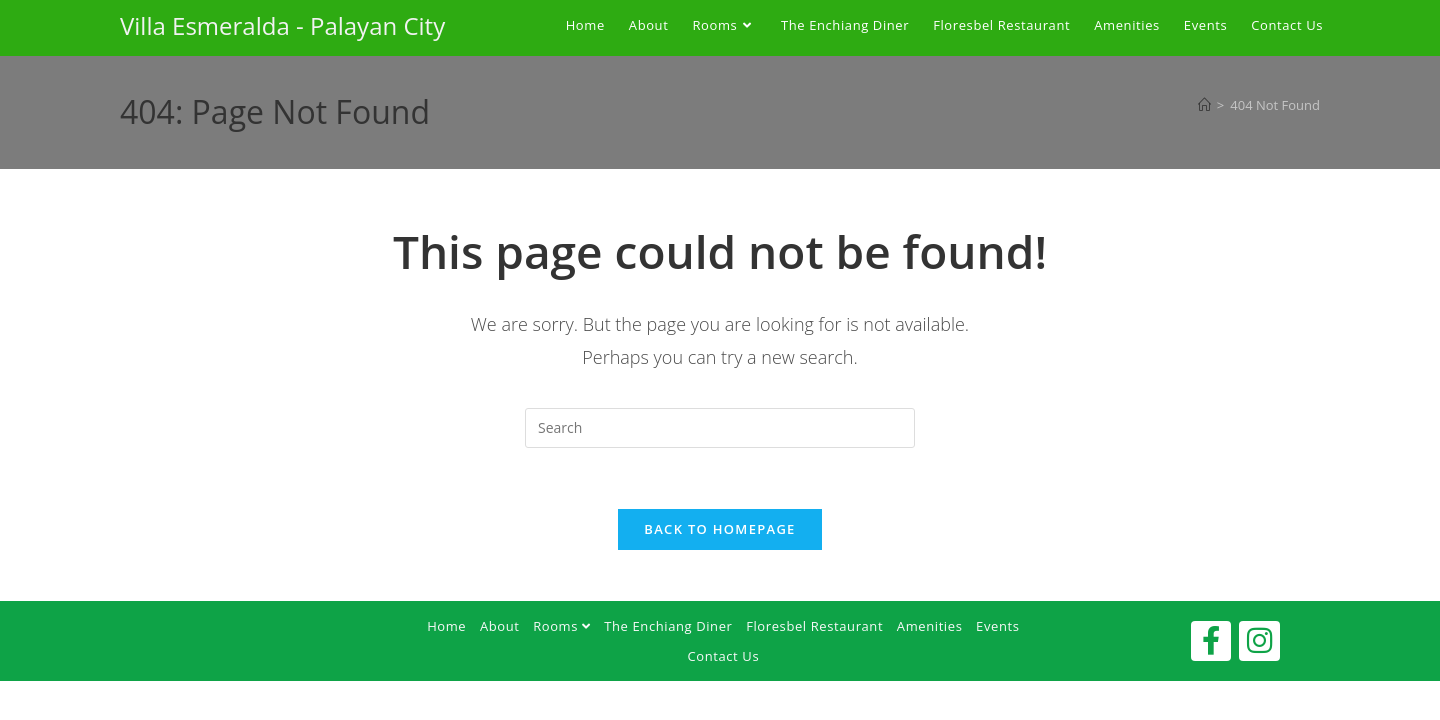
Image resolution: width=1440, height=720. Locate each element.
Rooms (561, 626)
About (500, 626)
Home (446, 626)
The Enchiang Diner (668, 626)
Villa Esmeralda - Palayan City (282, 25)
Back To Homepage (719, 529)
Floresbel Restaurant (814, 626)
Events (997, 626)
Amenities (930, 626)
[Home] (1204, 105)
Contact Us (723, 656)
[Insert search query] (720, 428)
